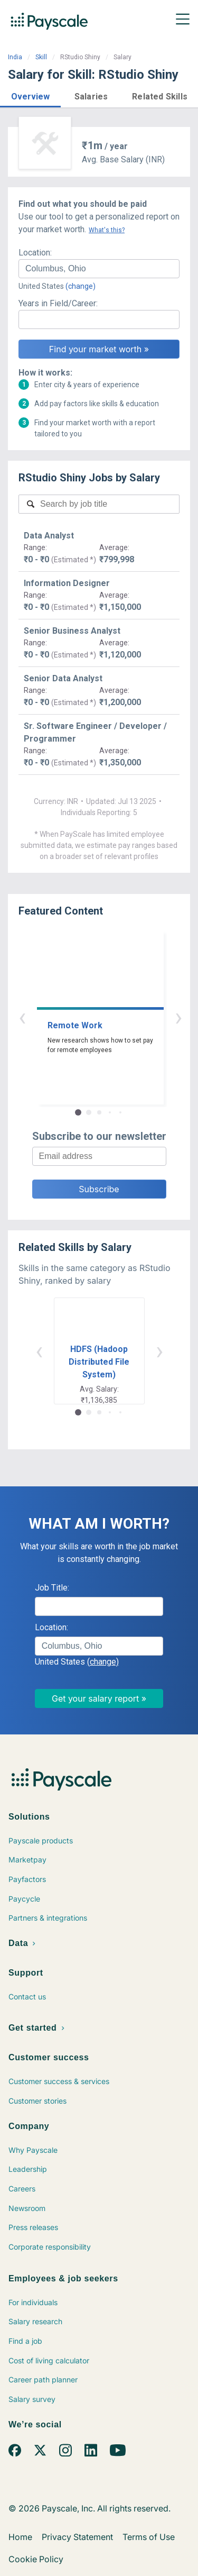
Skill (41, 57)
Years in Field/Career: (58, 303)
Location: (35, 253)
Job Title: (52, 1588)
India (15, 57)
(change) (80, 286)
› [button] (111, 1017)
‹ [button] (87, 1017)
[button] (30, 95)
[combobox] (99, 268)
